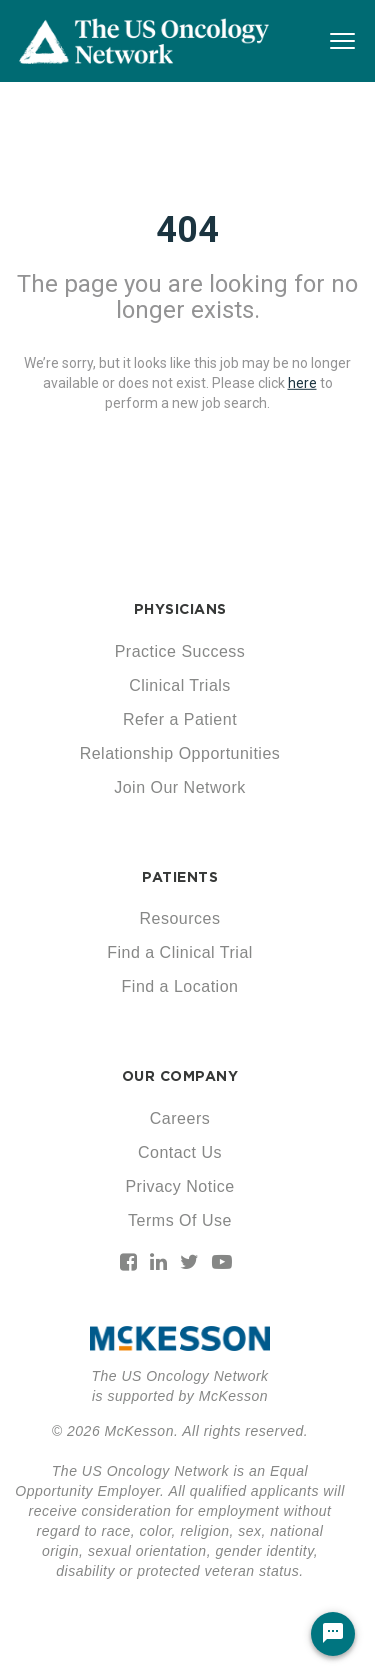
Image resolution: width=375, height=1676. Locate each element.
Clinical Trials (180, 685)
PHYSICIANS (180, 609)
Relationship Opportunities (180, 753)
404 (187, 230)
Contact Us (180, 1152)
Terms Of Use (180, 1220)
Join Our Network (180, 787)
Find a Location (180, 986)
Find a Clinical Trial (180, 952)
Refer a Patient (180, 719)
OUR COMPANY (180, 1076)
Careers (180, 1118)
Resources (180, 918)
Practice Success (180, 651)
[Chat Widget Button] (333, 1634)
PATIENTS (180, 877)
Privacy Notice (179, 1186)
